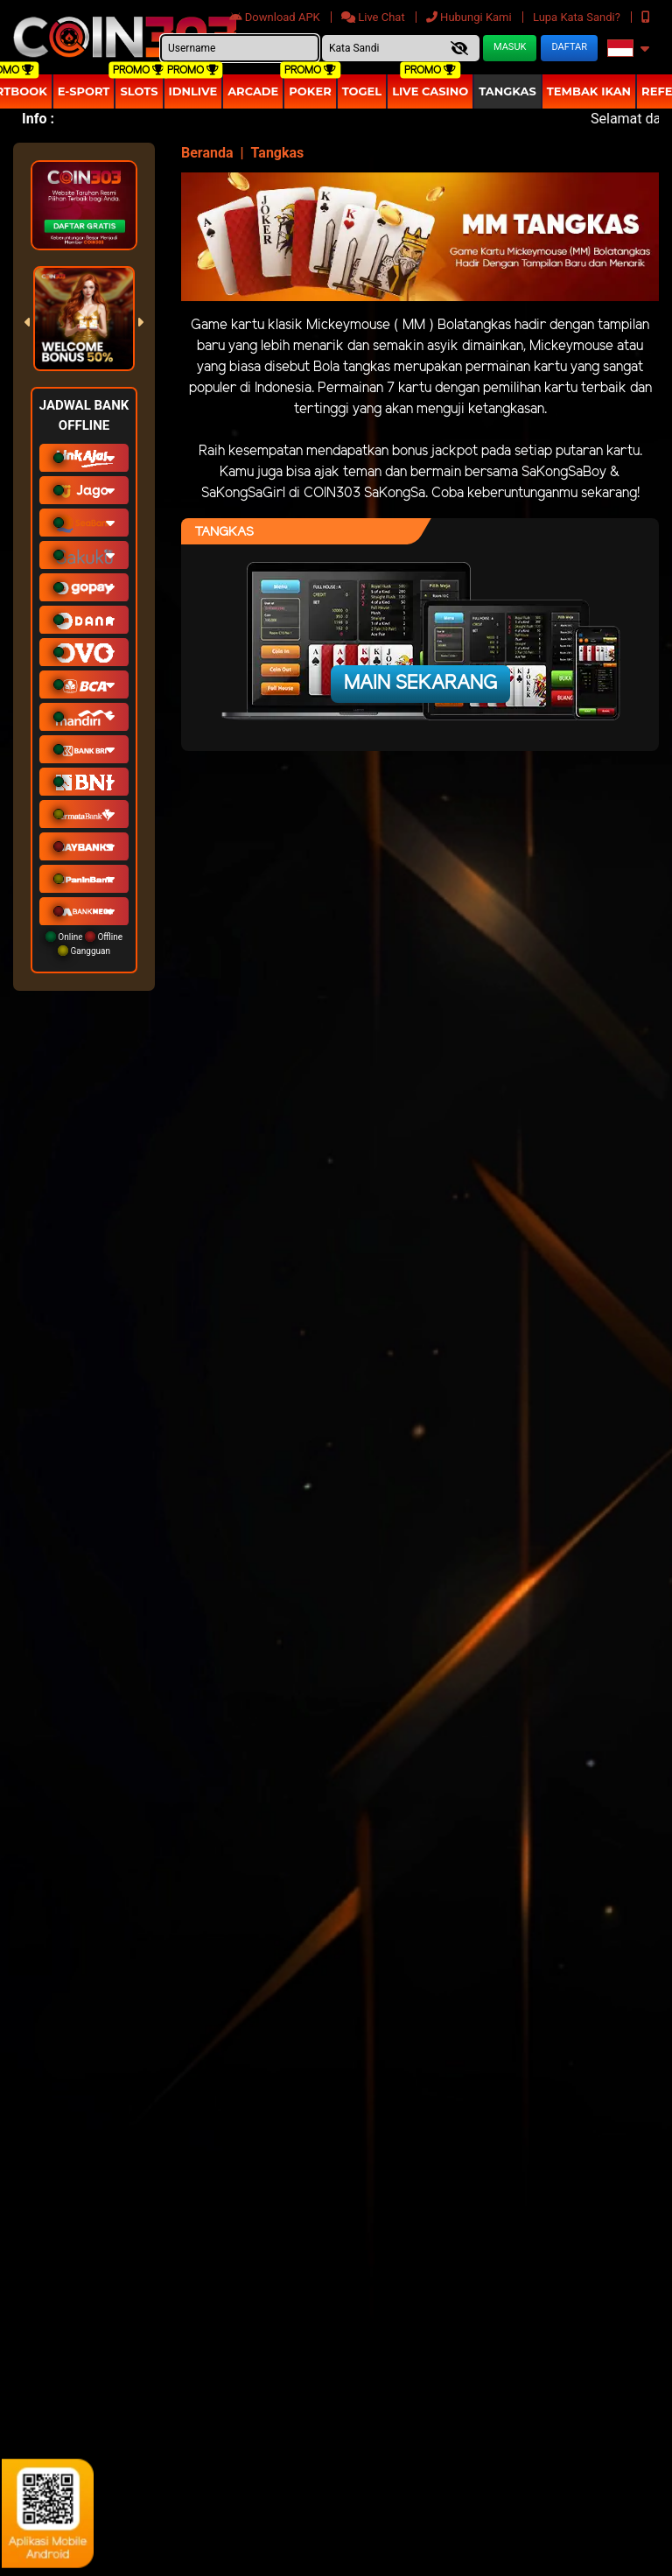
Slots (139, 91)
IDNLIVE (193, 91)
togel (362, 91)
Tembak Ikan (589, 91)
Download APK (276, 17)
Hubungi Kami (470, 17)
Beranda (207, 152)
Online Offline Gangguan (84, 943)
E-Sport (84, 91)
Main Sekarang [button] (420, 683)
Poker (310, 91)
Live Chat (374, 17)
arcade (253, 91)
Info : (38, 118)
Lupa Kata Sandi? (578, 17)
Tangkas (507, 91)
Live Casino (430, 91)
